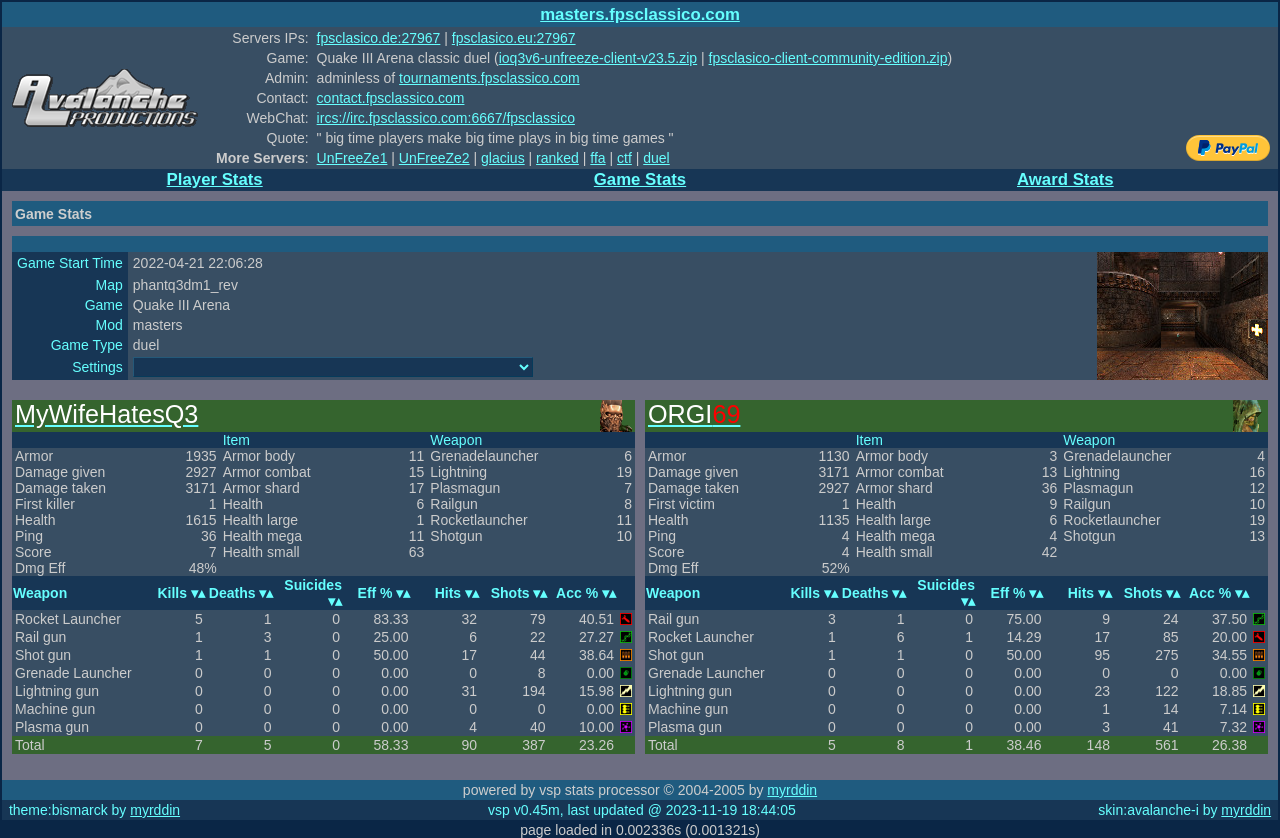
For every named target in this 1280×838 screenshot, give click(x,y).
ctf (624, 158)
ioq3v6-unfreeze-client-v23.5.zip (598, 58)
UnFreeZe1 (352, 158)
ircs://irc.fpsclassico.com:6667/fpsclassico (446, 118)
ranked (557, 158)
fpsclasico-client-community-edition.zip (828, 58)
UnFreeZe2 (434, 158)
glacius (503, 158)
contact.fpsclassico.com (391, 98)
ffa (597, 158)
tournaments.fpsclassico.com (489, 78)
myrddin (792, 790)
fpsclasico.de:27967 (379, 38)
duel (656, 158)
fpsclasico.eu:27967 (514, 38)
